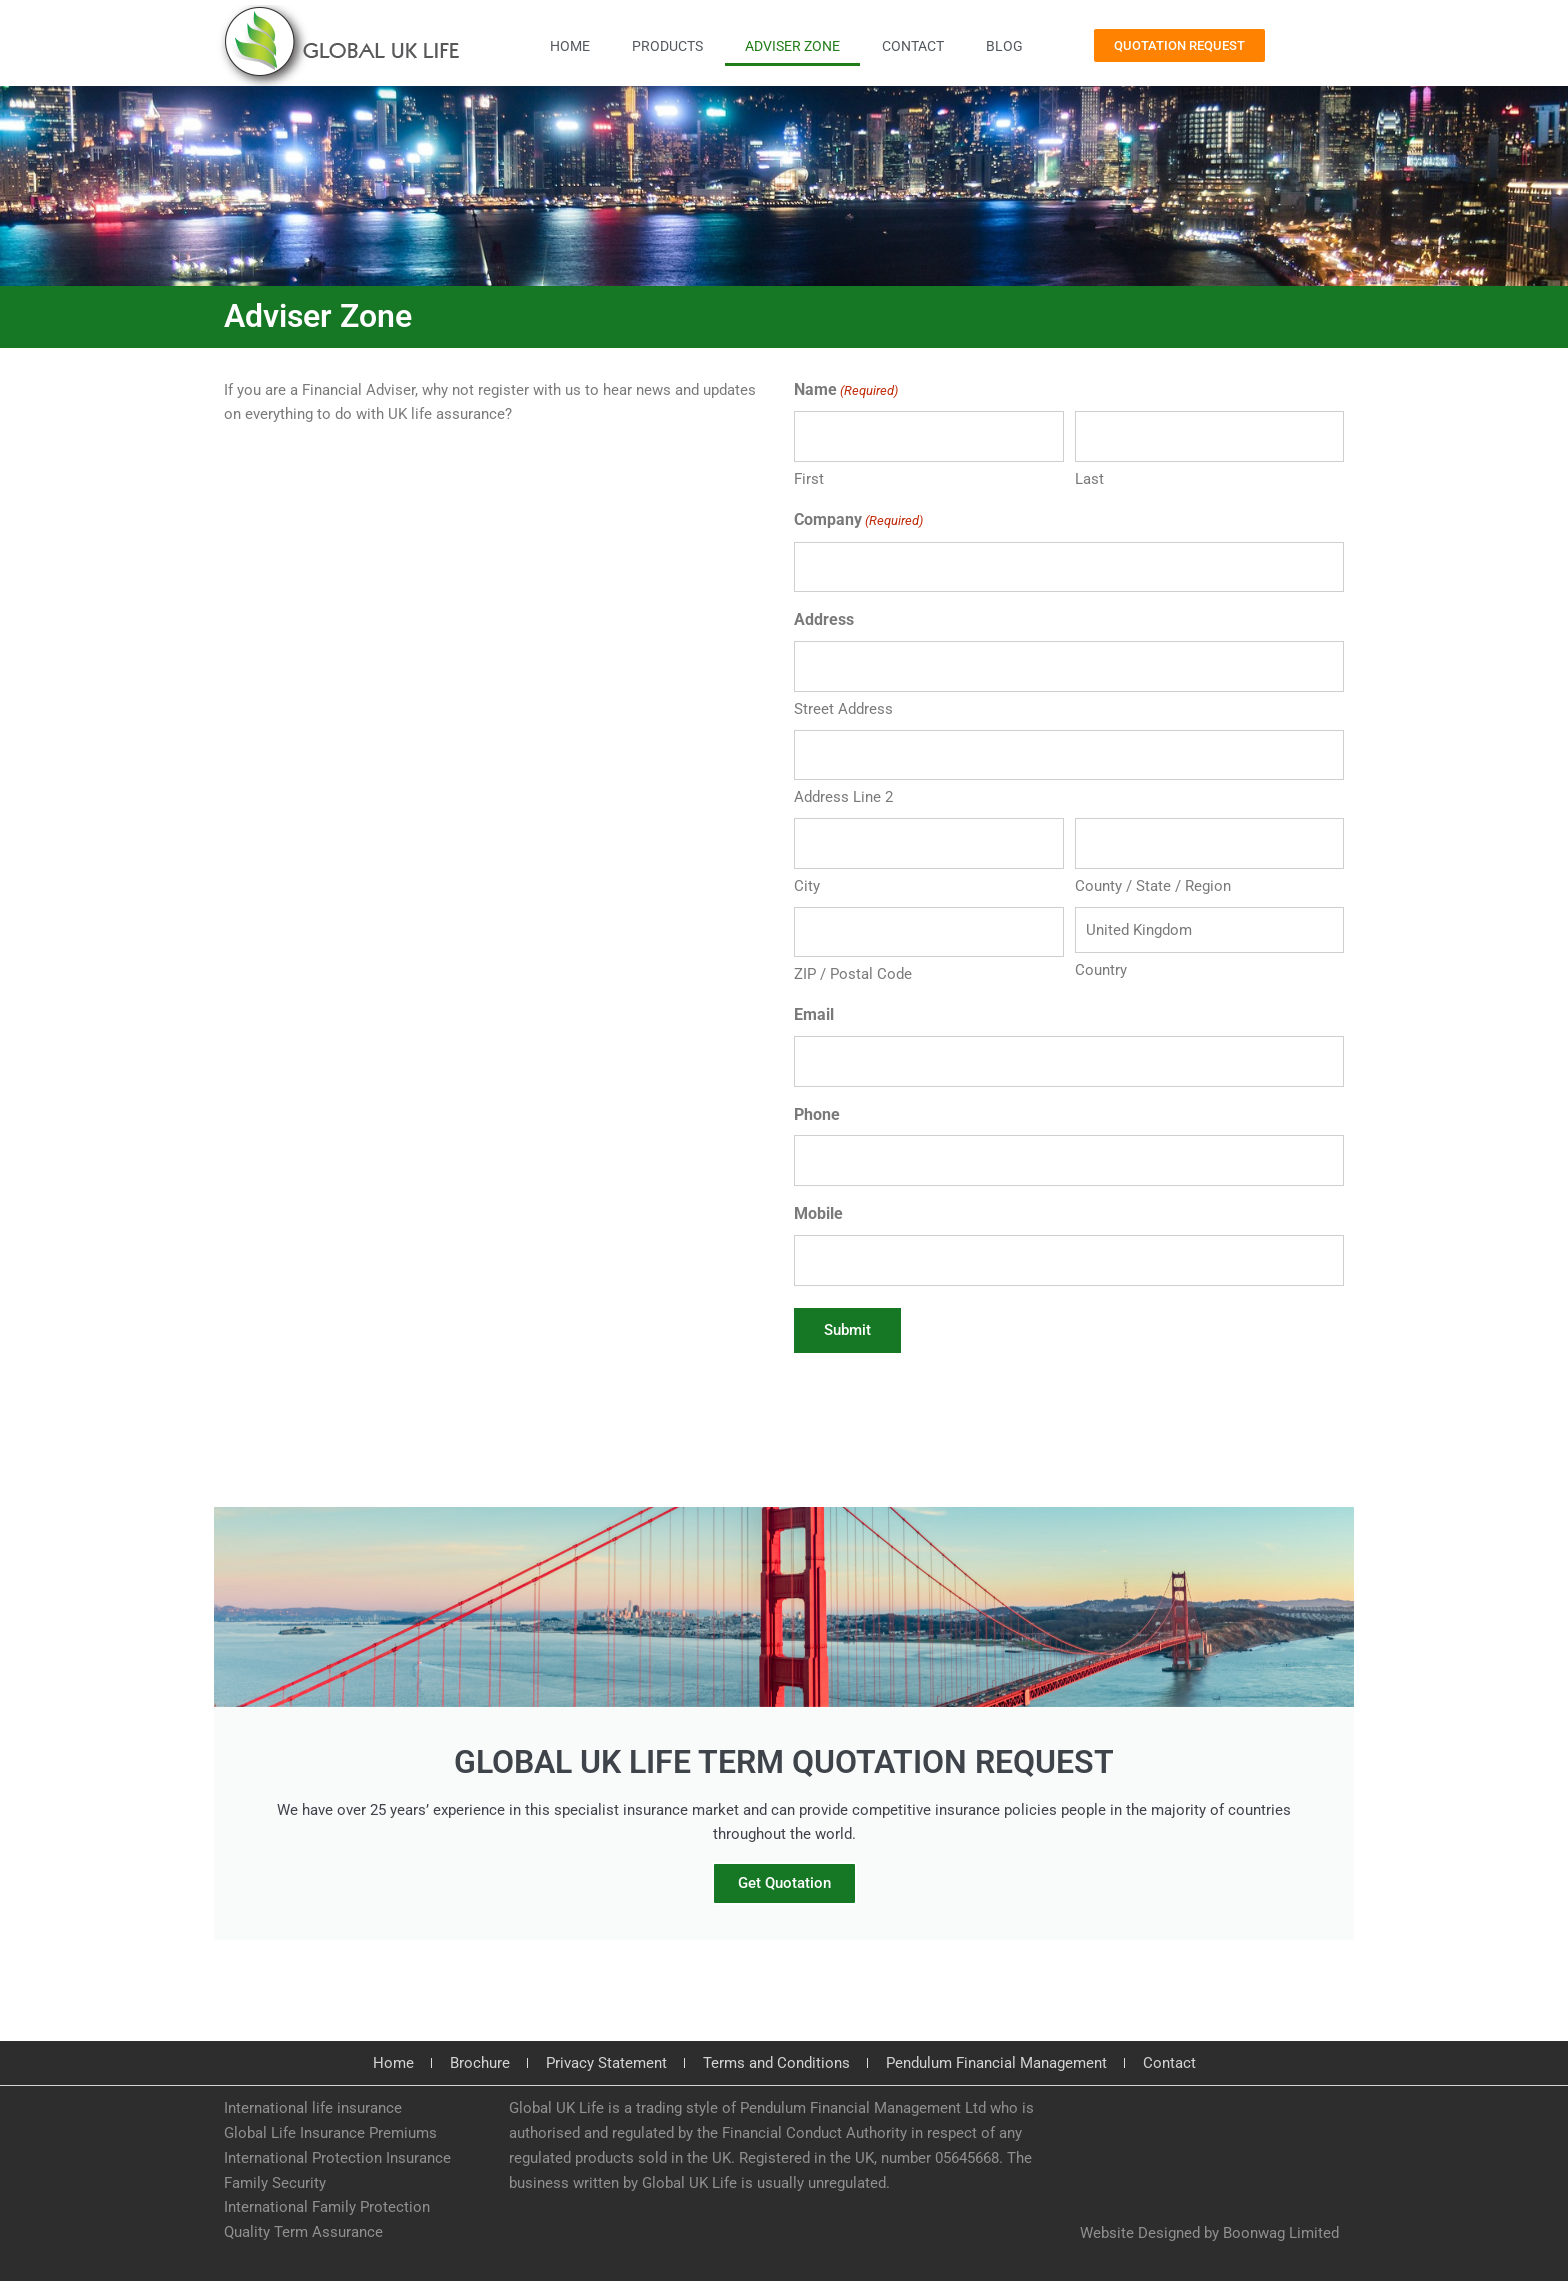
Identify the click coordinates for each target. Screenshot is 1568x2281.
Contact (913, 46)
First (809, 479)
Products (667, 46)
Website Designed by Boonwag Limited (1209, 2233)
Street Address (843, 709)
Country (1101, 970)
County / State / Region (1153, 886)
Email (814, 1014)
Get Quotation (784, 1884)
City (807, 886)
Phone (817, 1114)
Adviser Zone (792, 46)
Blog (1004, 46)
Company (858, 521)
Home (570, 46)
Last (1089, 479)
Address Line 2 (843, 797)
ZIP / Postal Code (853, 974)
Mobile (818, 1213)
